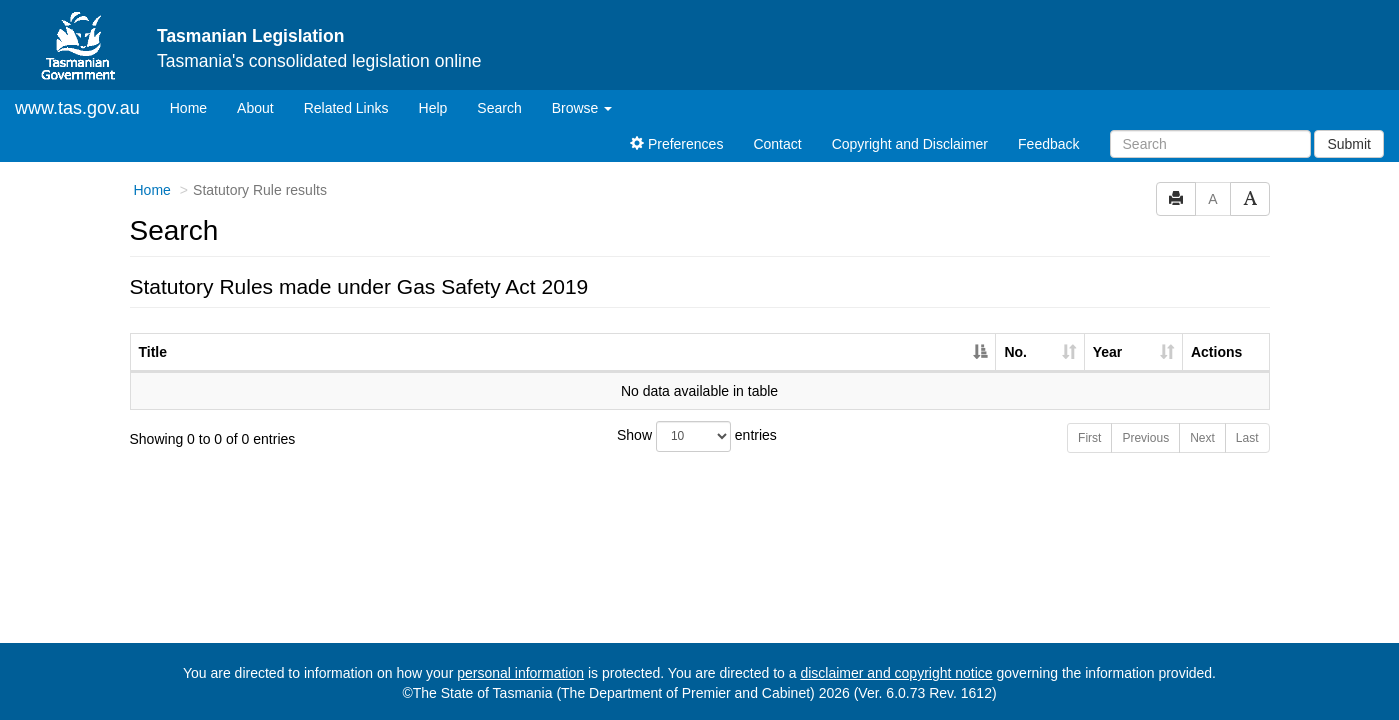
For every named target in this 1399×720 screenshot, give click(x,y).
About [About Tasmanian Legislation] (255, 108)
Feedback (1048, 144)
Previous (1145, 438)
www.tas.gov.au (77, 108)
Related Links (346, 108)
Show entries (697, 436)
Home (196, 106)
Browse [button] (582, 108)
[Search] (1210, 144)
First (1089, 438)
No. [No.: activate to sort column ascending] (1015, 352)
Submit (1349, 144)
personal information (520, 673)
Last (1247, 438)
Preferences (676, 144)
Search (499, 108)
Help (433, 108)
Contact (777, 144)
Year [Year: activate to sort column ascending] (1108, 352)
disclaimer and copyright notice (896, 673)
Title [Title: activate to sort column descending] (153, 352)
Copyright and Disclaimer (910, 144)
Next (1202, 438)
